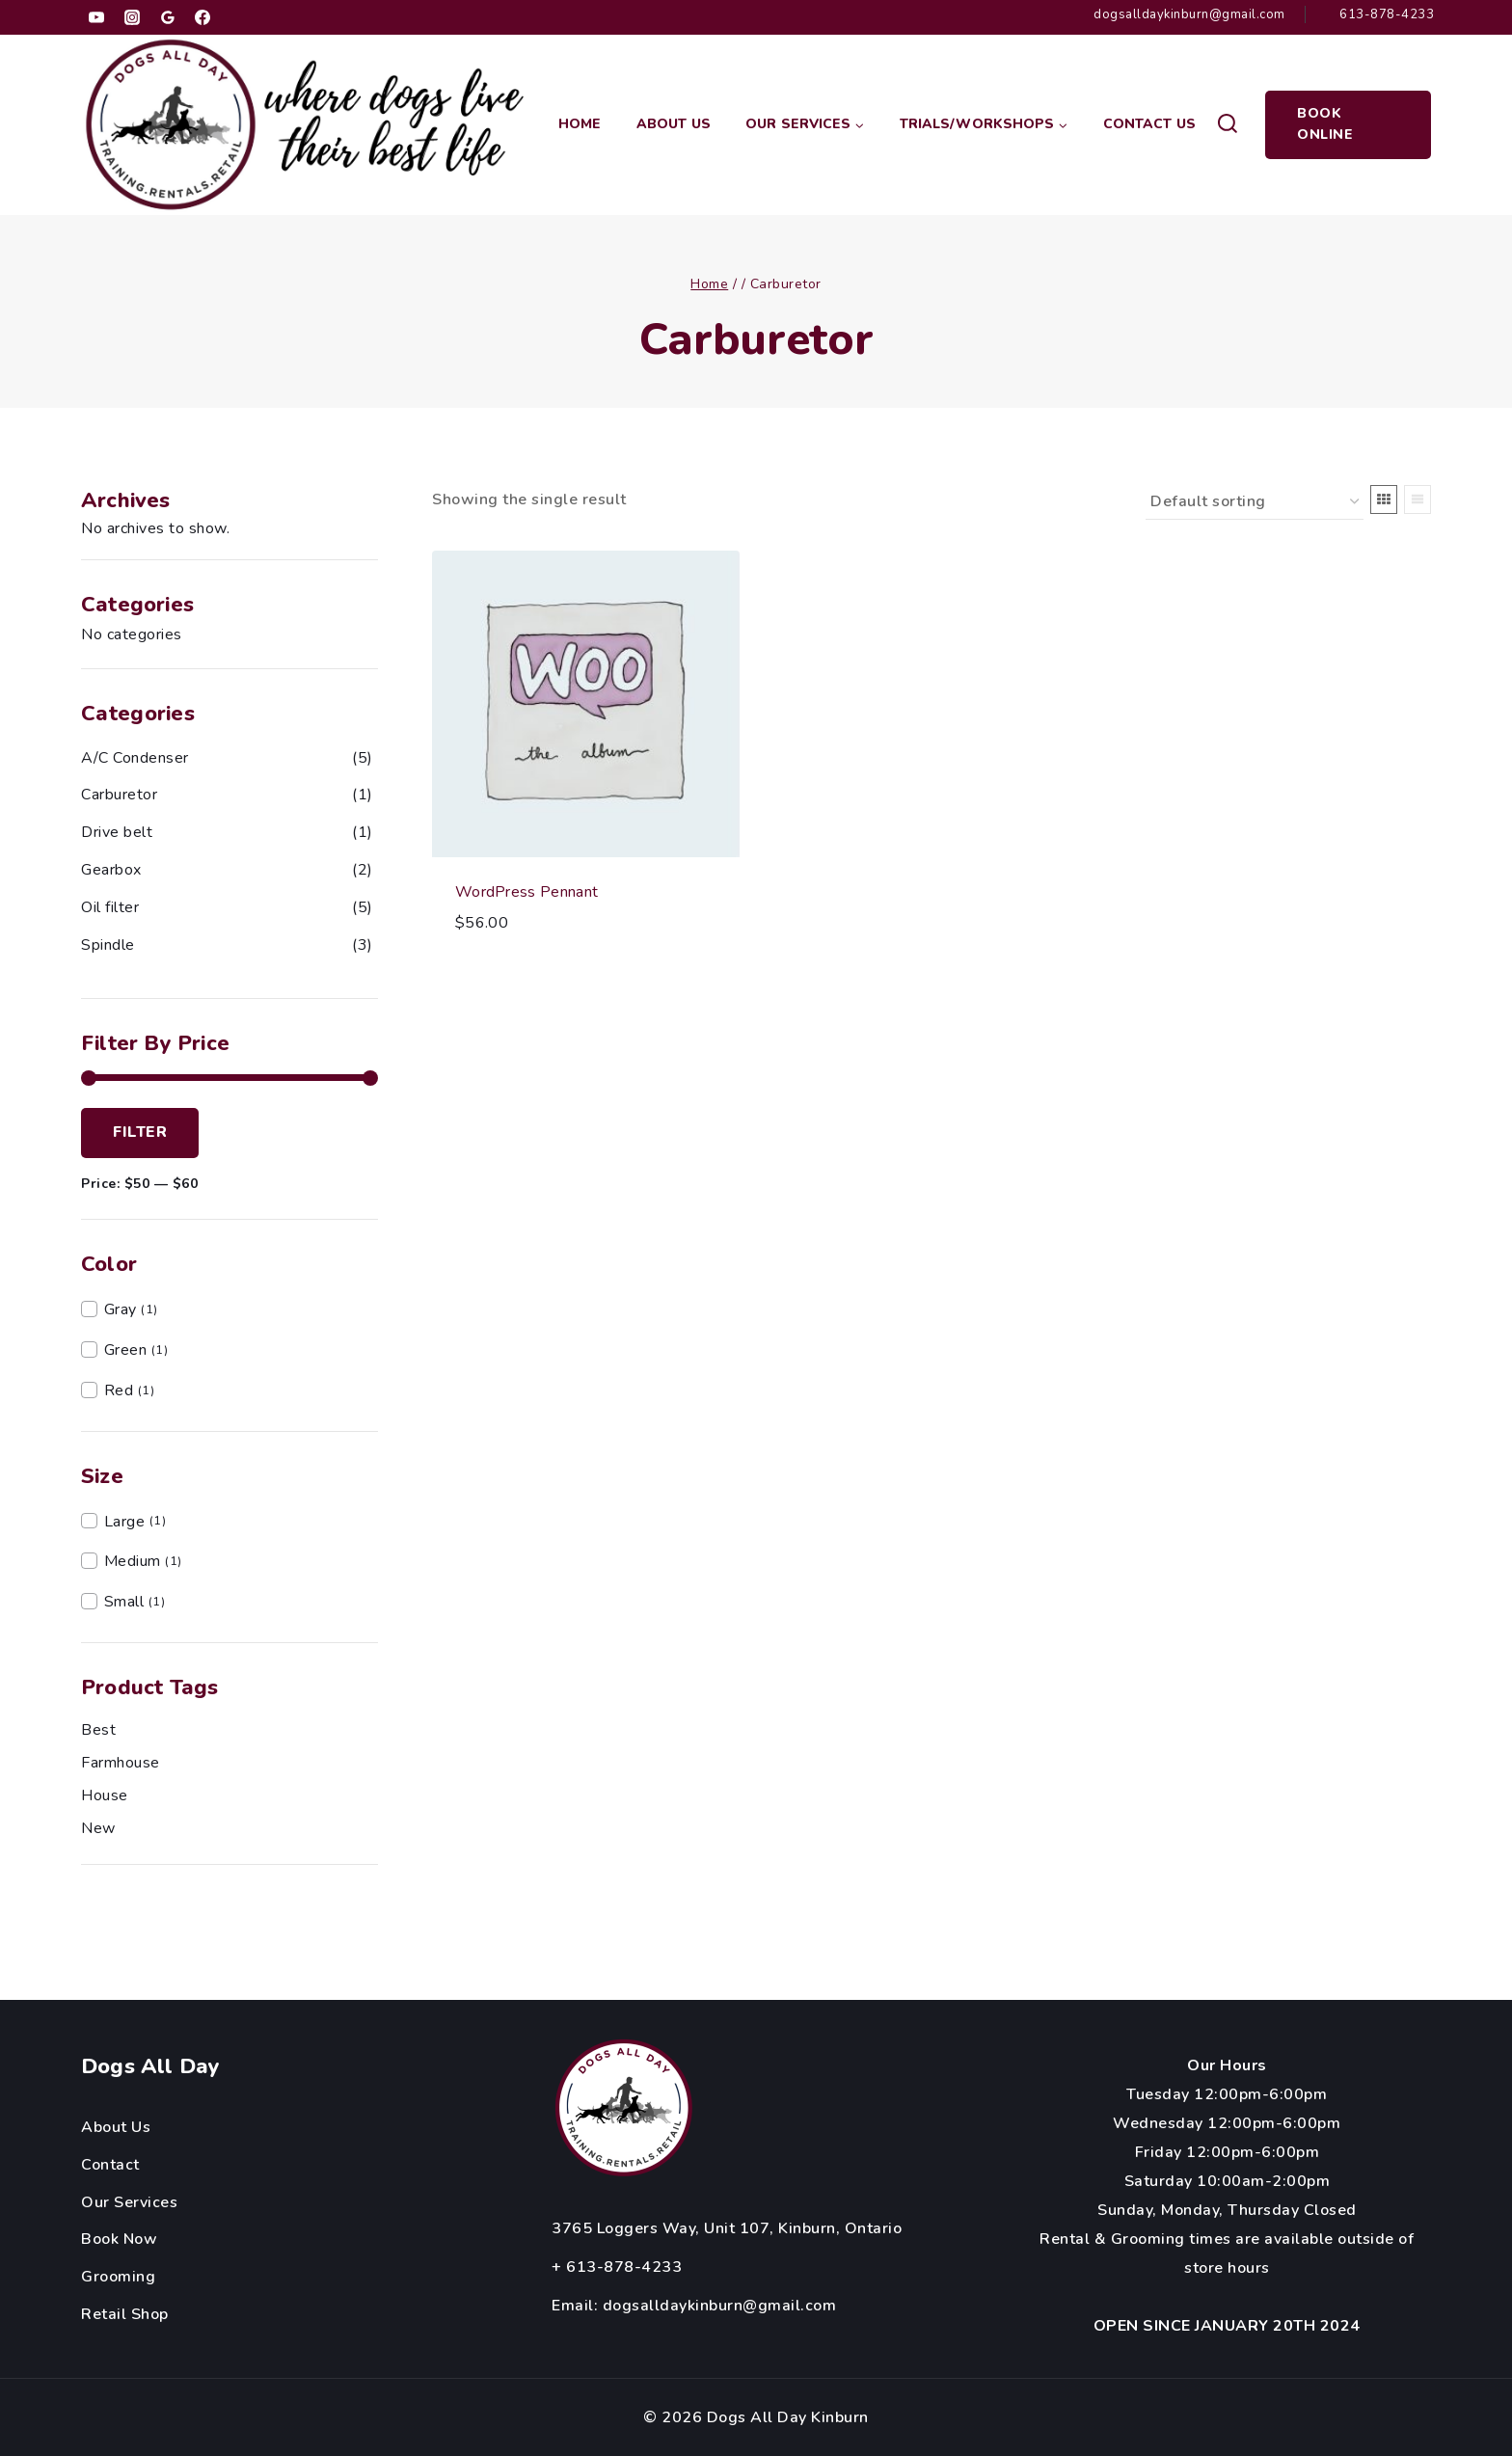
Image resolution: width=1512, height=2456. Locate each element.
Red (119, 1390)
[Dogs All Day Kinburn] (306, 125)
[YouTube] (96, 17)
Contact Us (1149, 124)
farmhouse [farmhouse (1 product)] (120, 1762)
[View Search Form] (1227, 125)
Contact (110, 2164)
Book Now (119, 2239)
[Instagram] (132, 17)
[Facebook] (202, 17)
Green (126, 1350)
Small (124, 1601)
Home (579, 124)
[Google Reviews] (167, 17)
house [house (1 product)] (104, 1795)
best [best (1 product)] (98, 1730)
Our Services (129, 2202)
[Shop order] (1255, 502)
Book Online (1325, 124)
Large (125, 1521)
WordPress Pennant (526, 892)
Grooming (118, 2276)
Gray (120, 1309)
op (159, 2314)
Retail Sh (115, 2314)
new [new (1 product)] (98, 1828)
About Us (673, 124)
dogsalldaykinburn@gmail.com (720, 2305)
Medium (132, 1561)
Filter (140, 1132)
